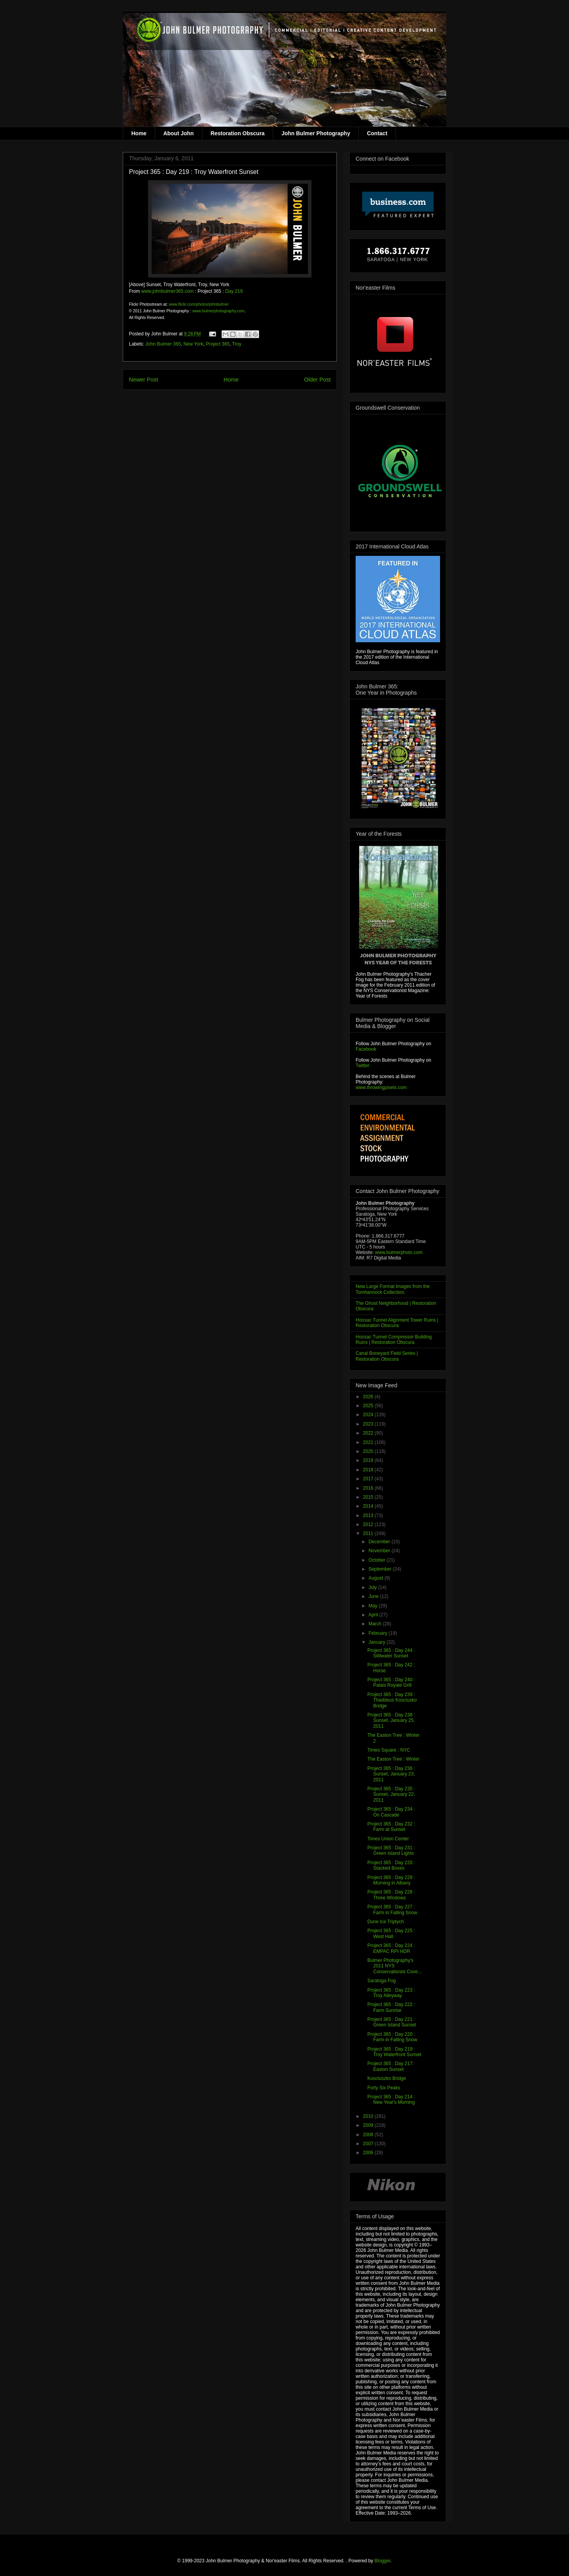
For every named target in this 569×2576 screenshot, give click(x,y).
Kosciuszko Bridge (386, 2078)
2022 (369, 1433)
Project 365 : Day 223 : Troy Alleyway (391, 1992)
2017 (369, 1478)
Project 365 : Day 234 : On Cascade (391, 1811)
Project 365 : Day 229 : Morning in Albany (391, 1880)
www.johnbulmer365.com (167, 291)
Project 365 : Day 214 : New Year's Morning (391, 2099)
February (378, 1633)
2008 (369, 2134)
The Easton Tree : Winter (393, 1759)
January (377, 1642)
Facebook (366, 1049)
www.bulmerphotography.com (218, 311)
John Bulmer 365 (163, 344)
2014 (369, 1506)
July (373, 1587)
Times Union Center (388, 1839)
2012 (369, 1524)
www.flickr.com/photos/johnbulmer (199, 304)
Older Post (317, 379)
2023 (369, 1424)
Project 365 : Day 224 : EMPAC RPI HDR (391, 1948)
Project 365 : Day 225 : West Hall (391, 1933)
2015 (369, 1497)
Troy (237, 344)
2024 (369, 1414)
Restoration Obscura (238, 133)
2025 (369, 1405)
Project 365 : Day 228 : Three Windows (391, 1894)
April (374, 1615)
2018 (369, 1470)
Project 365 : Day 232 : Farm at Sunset (391, 1826)
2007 (369, 2143)
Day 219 (234, 291)
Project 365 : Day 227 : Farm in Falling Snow (392, 1909)
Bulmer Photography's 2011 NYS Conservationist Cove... (394, 1966)
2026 (369, 1396)
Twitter (362, 1065)
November (380, 1550)
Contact (377, 133)
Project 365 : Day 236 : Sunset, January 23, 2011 (391, 1774)
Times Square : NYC (388, 1750)
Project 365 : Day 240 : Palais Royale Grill (391, 1682)
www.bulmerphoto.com (398, 1252)
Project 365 (218, 344)
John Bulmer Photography (315, 133)
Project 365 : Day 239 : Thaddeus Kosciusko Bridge (392, 1700)
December (380, 1541)
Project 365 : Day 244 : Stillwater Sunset (391, 1653)
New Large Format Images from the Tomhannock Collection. (392, 1289)
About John (178, 133)
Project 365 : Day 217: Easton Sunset (390, 2066)
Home (139, 133)
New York (193, 344)
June (374, 1596)
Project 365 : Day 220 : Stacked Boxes (391, 1865)
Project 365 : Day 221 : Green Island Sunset (391, 2022)
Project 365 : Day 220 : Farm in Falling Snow (392, 2036)
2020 (369, 1451)
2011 (369, 1533)
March (376, 1624)
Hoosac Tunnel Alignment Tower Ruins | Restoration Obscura (397, 1322)
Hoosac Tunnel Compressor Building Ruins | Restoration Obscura (394, 1339)
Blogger (382, 2560)
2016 (369, 1488)
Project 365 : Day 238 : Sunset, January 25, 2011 (391, 1720)
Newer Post (143, 379)
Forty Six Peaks (383, 2088)
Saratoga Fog (381, 1980)
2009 (369, 2125)
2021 (369, 1442)
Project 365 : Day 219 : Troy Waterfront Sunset (394, 2051)
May (374, 1606)
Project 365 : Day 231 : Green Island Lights (391, 1850)
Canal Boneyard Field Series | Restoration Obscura (387, 1356)
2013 (369, 1515)
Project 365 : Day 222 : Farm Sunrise (391, 2007)
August (377, 1578)
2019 (369, 1460)
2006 (369, 2152)
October (377, 1560)
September (381, 1569)
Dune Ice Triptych (385, 1921)
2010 (369, 2116)
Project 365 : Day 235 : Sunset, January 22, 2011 (391, 1794)
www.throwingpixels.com (381, 1087)
